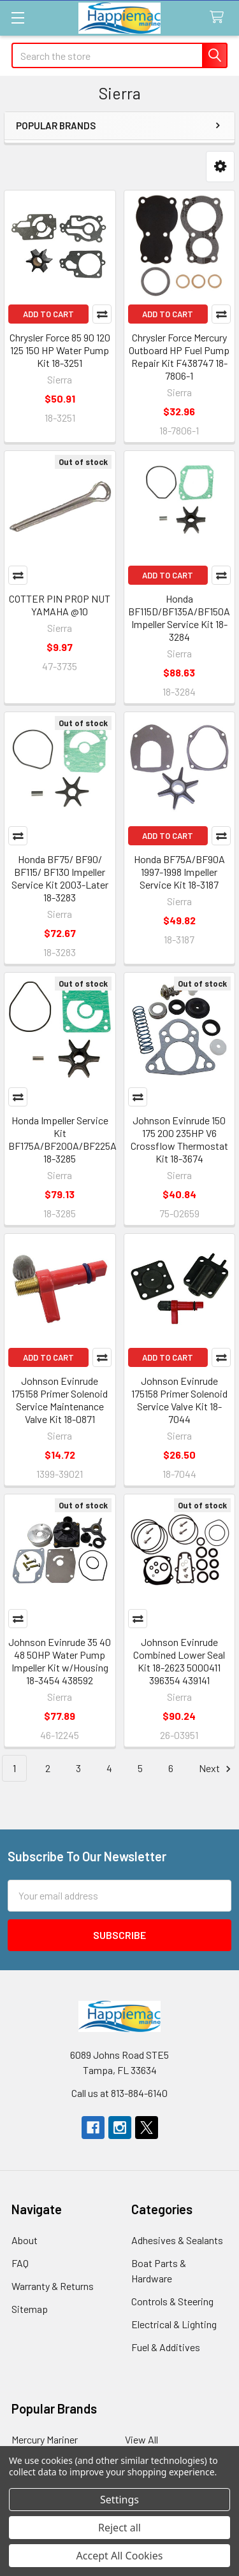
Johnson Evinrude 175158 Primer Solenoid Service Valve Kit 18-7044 (179, 1400)
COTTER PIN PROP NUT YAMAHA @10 (59, 604)
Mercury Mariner (44, 2439)
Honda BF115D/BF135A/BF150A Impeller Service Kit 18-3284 (179, 617)
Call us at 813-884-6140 (119, 2093)
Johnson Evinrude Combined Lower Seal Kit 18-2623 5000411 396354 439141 (179, 1661)
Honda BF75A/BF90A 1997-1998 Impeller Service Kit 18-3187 (179, 872)
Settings (119, 2500)
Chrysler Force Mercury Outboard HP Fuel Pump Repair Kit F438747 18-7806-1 (179, 356)
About (24, 2240)
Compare (102, 314)
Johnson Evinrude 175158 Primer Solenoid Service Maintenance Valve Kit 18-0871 (59, 1400)
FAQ (20, 2263)
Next (217, 1768)
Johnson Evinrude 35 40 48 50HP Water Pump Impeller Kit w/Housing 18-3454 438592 (59, 1661)
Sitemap (29, 2309)
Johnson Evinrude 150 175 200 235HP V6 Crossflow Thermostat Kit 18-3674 (179, 1139)
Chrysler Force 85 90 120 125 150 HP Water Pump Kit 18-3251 (60, 350)
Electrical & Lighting (174, 2324)
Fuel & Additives (165, 2347)
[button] (220, 166)
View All (141, 2439)
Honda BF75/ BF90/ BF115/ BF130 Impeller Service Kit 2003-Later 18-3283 (59, 878)
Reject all (119, 2528)
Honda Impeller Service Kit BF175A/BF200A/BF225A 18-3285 (62, 1139)
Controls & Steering (172, 2301)
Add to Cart (48, 314)
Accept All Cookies (119, 2556)
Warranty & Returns (52, 2286)
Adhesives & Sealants (177, 2240)
